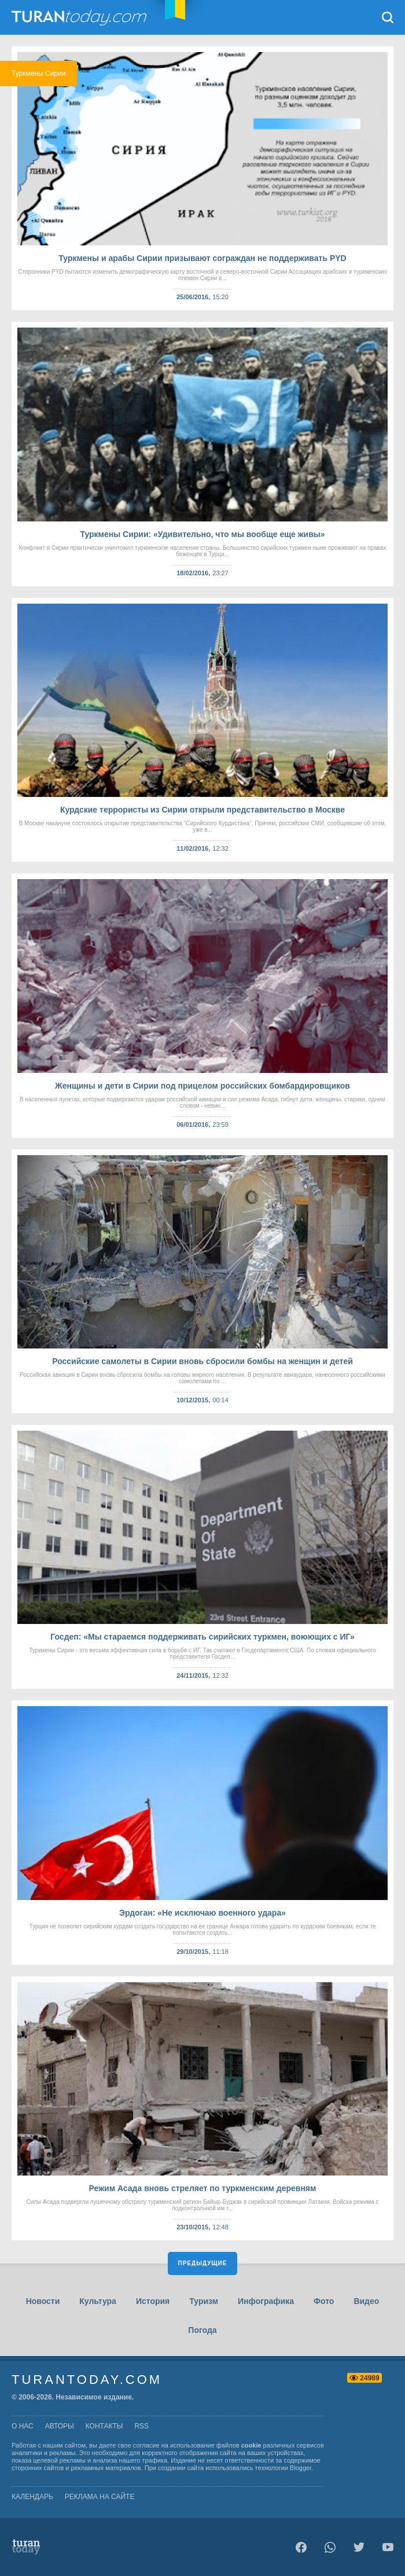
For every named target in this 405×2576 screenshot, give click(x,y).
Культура (97, 2301)
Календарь (32, 2497)
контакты (104, 2426)
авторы (59, 2426)
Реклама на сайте (100, 2497)
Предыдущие (202, 2263)
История (153, 2301)
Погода (202, 2330)
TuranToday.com (80, 17)
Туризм (203, 2301)
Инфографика (266, 2301)
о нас (23, 2426)
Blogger (300, 2467)
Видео (366, 2301)
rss (141, 2426)
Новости (43, 2301)
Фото (324, 2301)
